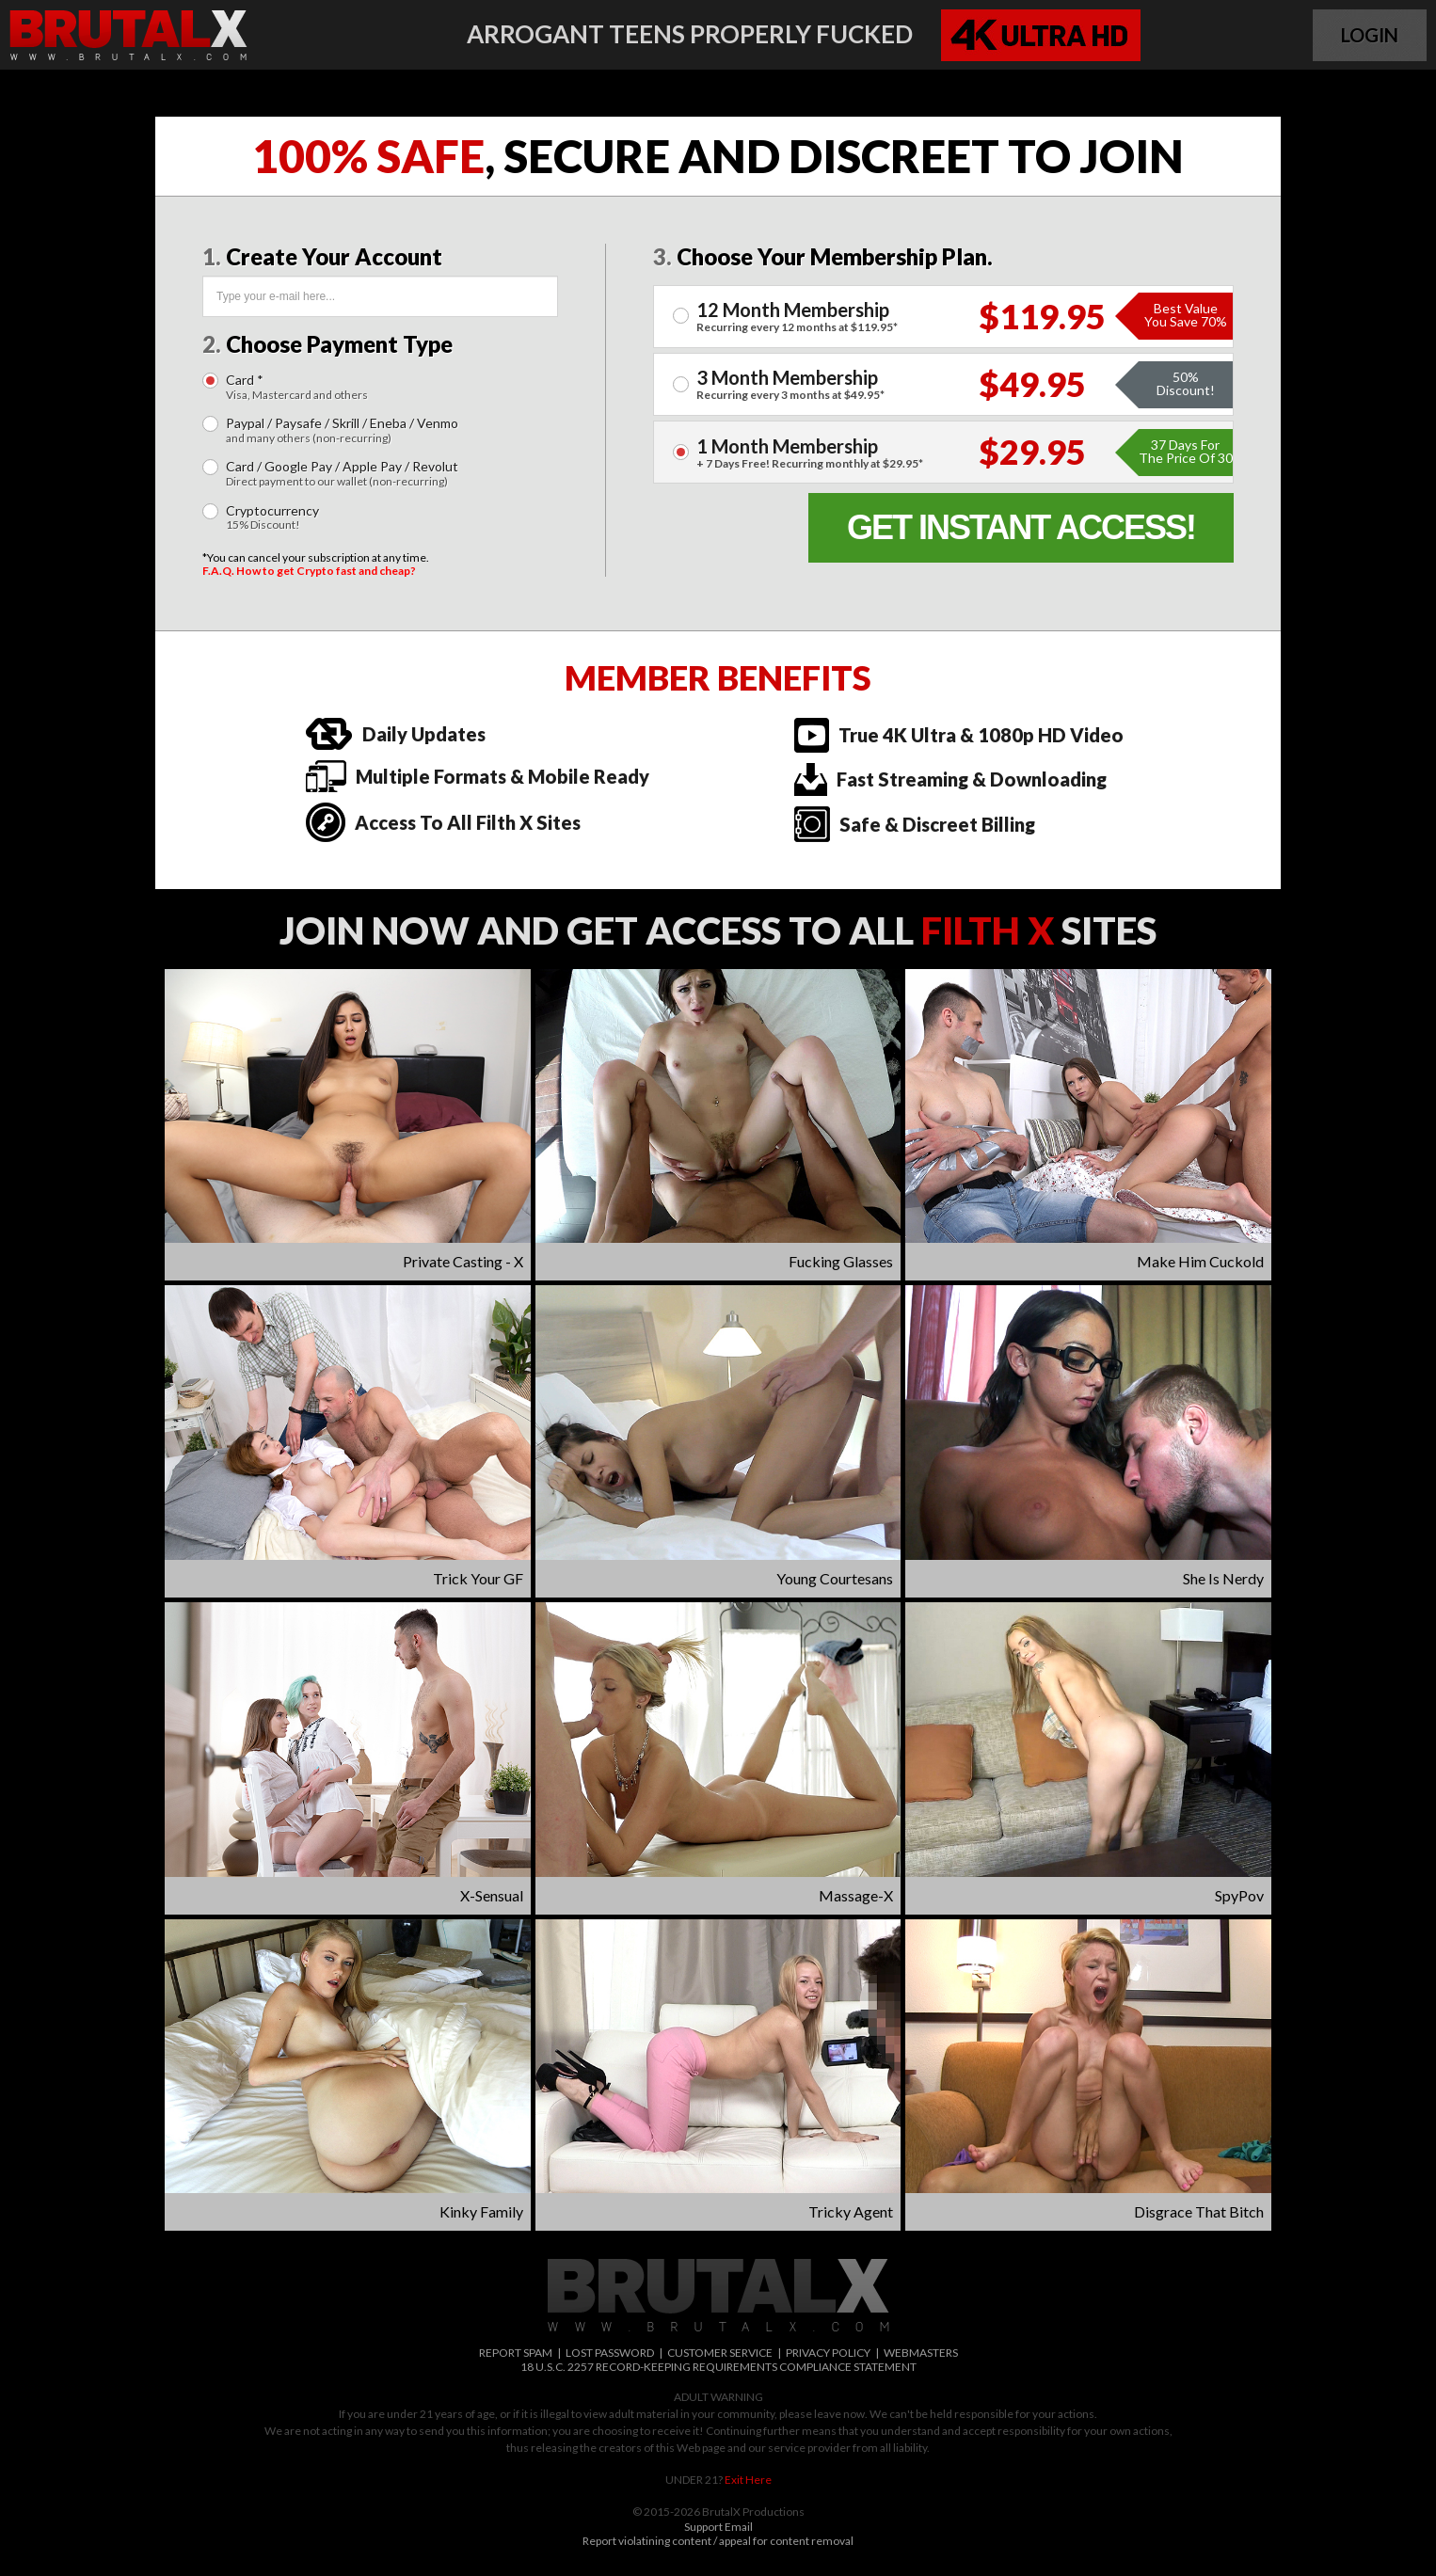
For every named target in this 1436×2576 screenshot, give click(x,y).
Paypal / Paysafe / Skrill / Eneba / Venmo (342, 430)
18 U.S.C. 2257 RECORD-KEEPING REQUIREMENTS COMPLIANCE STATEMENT (718, 2367)
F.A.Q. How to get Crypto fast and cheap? (309, 571)
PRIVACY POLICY (828, 2352)
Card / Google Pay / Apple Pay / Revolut (342, 473)
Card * (297, 387)
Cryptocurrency (272, 518)
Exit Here (748, 2480)
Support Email (718, 2527)
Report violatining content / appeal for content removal (718, 2541)
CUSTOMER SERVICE (720, 2352)
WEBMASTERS (921, 2352)
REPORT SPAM (515, 2352)
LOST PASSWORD (610, 2352)
